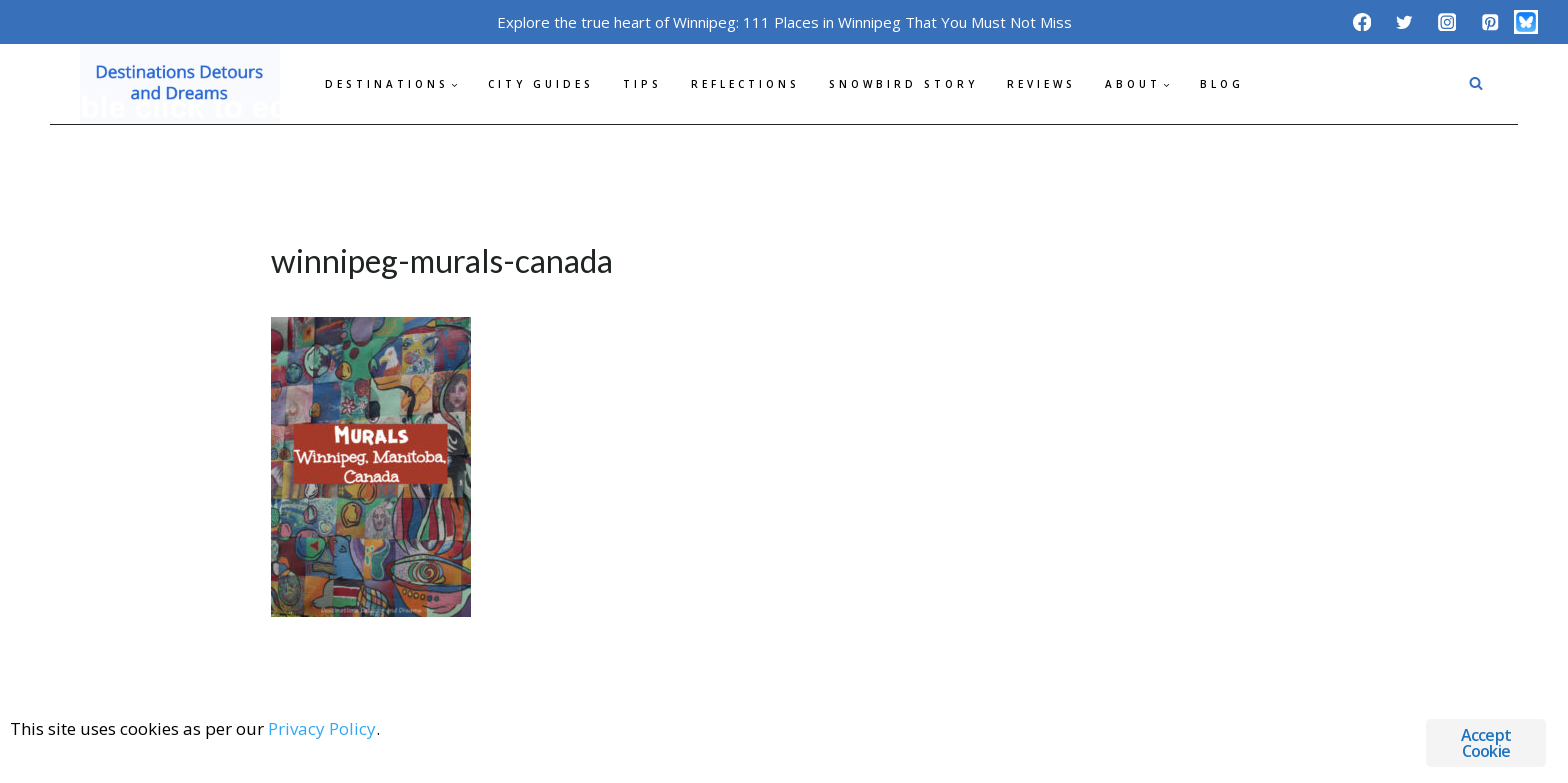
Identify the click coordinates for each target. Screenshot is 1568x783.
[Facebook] (1361, 21)
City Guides (541, 84)
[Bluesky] (1526, 22)
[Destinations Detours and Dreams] (180, 84)
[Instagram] (1447, 21)
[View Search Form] (1476, 84)
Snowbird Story (903, 84)
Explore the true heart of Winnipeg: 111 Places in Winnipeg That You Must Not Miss (784, 22)
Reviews (1041, 84)
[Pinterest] (1489, 21)
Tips (642, 84)
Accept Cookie (1486, 743)
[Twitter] (1404, 21)
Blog (1222, 84)
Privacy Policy (322, 728)
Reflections (745, 84)
